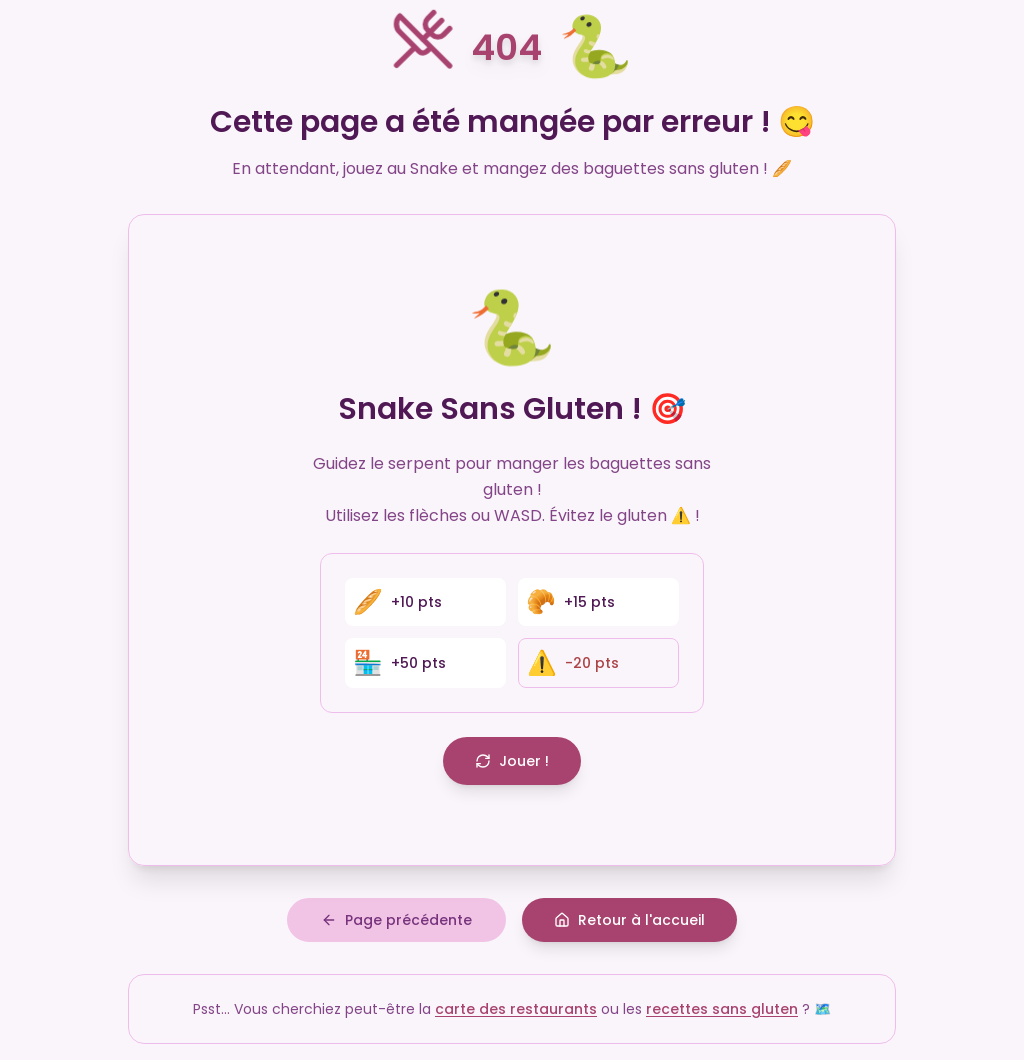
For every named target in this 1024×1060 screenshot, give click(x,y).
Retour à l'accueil (629, 920)
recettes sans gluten (722, 1009)
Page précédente (396, 920)
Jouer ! (512, 761)
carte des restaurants (516, 1009)
